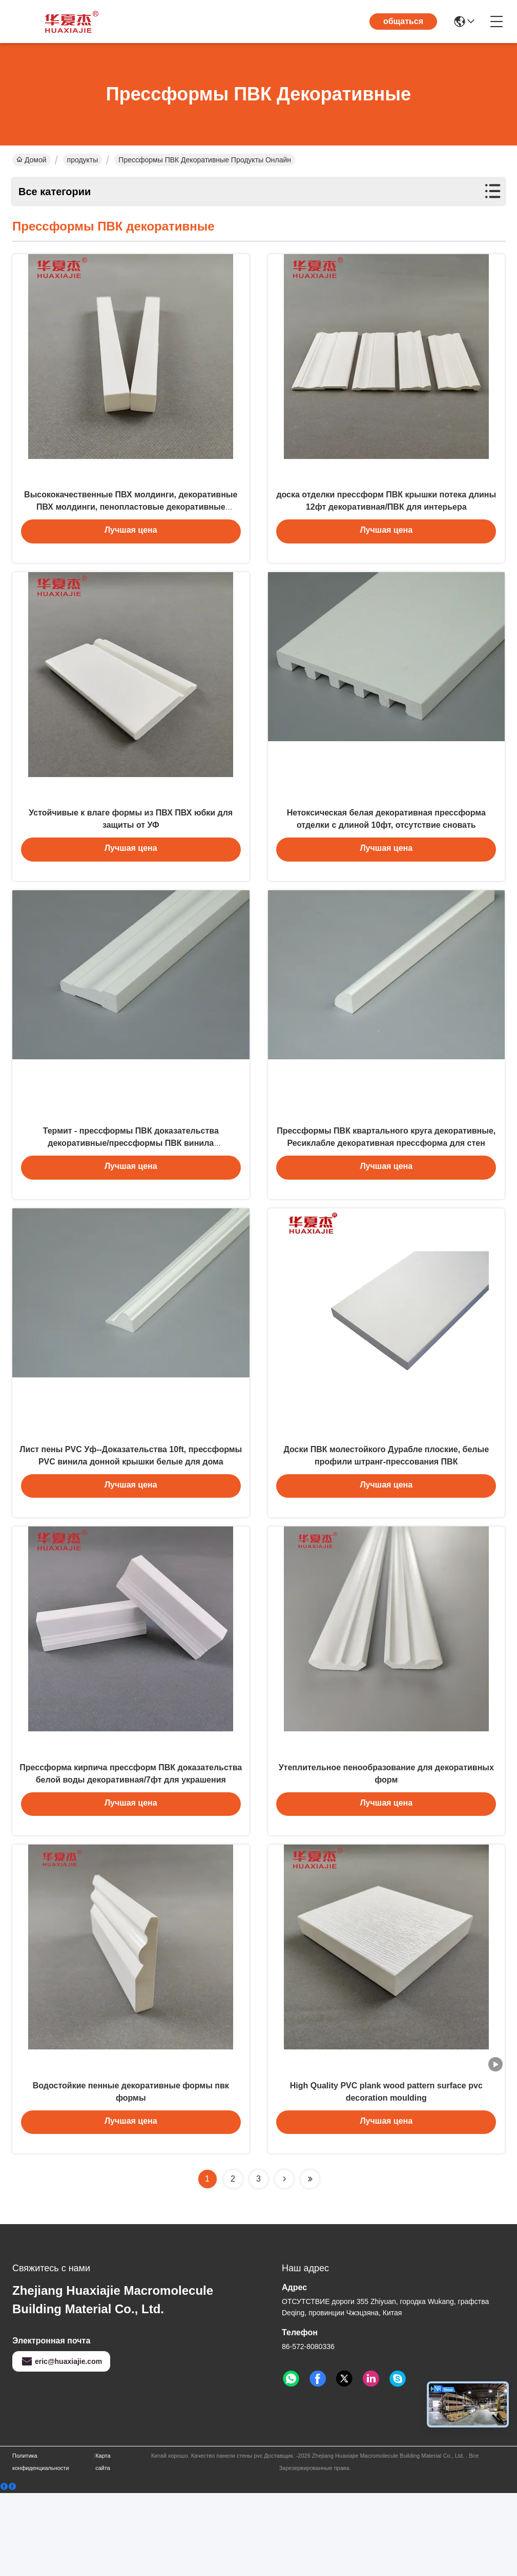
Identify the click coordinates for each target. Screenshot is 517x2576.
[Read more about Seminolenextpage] (284, 2262)
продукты (82, 160)
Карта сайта (102, 2545)
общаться (403, 21)
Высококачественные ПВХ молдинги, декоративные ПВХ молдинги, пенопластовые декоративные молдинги (130, 519)
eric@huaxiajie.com (61, 2444)
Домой (31, 160)
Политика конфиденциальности (40, 2545)
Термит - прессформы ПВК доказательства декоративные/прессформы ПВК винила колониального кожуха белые (131, 1183)
